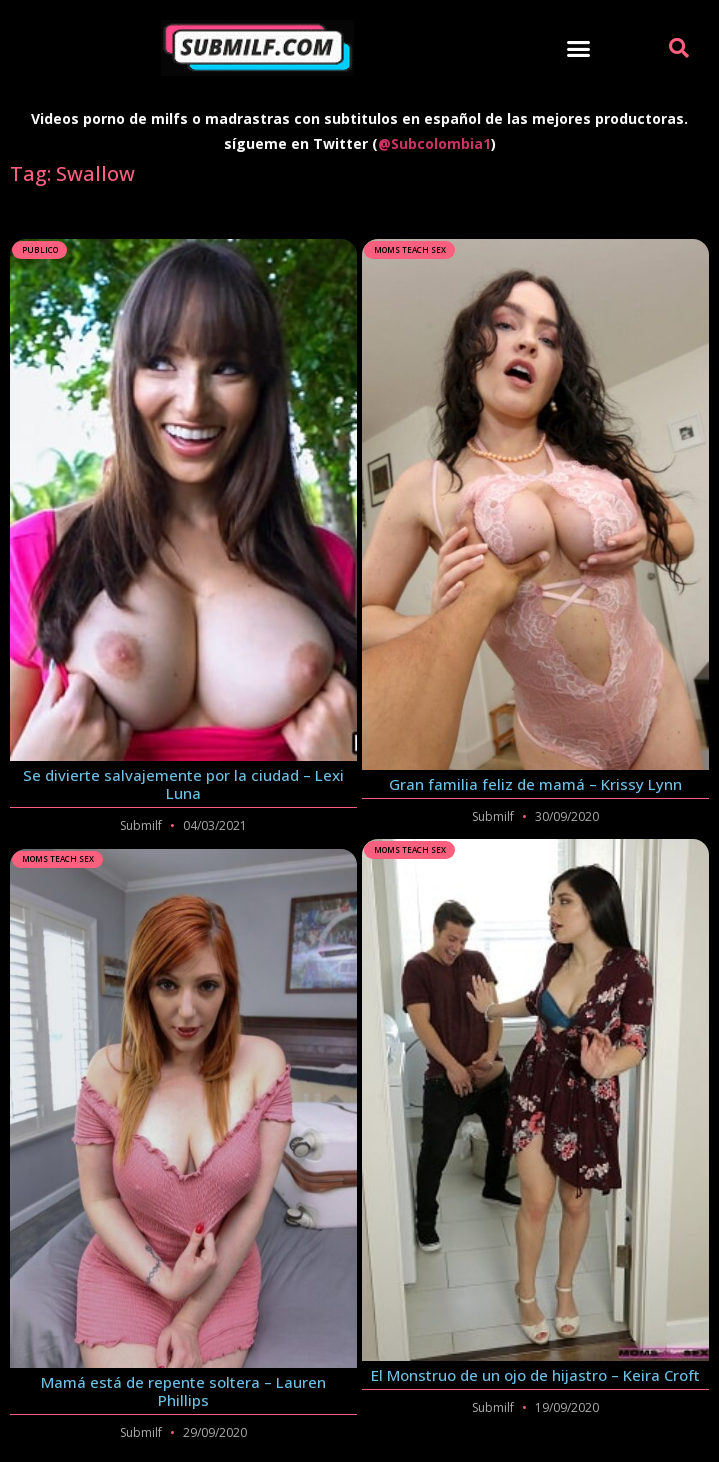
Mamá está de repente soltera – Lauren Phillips (183, 1391)
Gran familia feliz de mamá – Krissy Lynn (535, 784)
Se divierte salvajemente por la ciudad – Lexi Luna (183, 784)
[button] (579, 48)
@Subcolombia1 (434, 143)
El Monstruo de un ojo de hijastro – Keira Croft (535, 1375)
